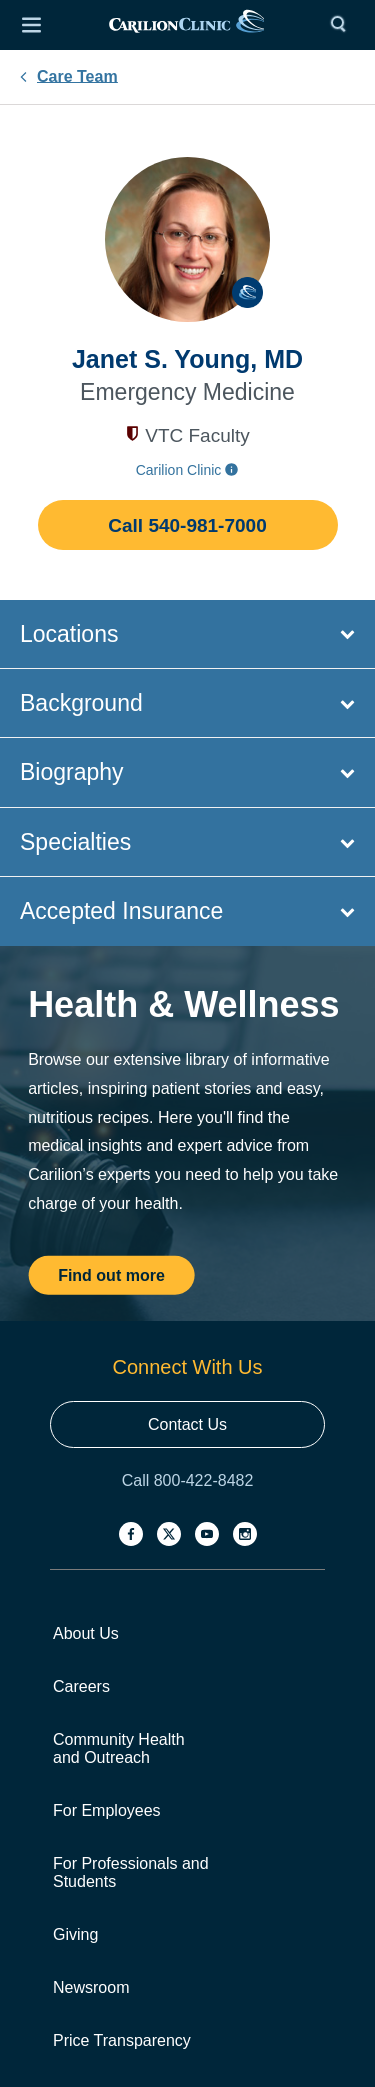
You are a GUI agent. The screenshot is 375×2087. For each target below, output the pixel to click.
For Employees (107, 1810)
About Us (86, 1633)
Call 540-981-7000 (187, 525)
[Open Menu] (31, 25)
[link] (187, 25)
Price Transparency (122, 2040)
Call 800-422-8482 (188, 1480)
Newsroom (91, 1987)
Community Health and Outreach (119, 1748)
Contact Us (187, 1424)
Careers (81, 1686)
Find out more (111, 1274)
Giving (75, 1934)
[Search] (343, 25)
